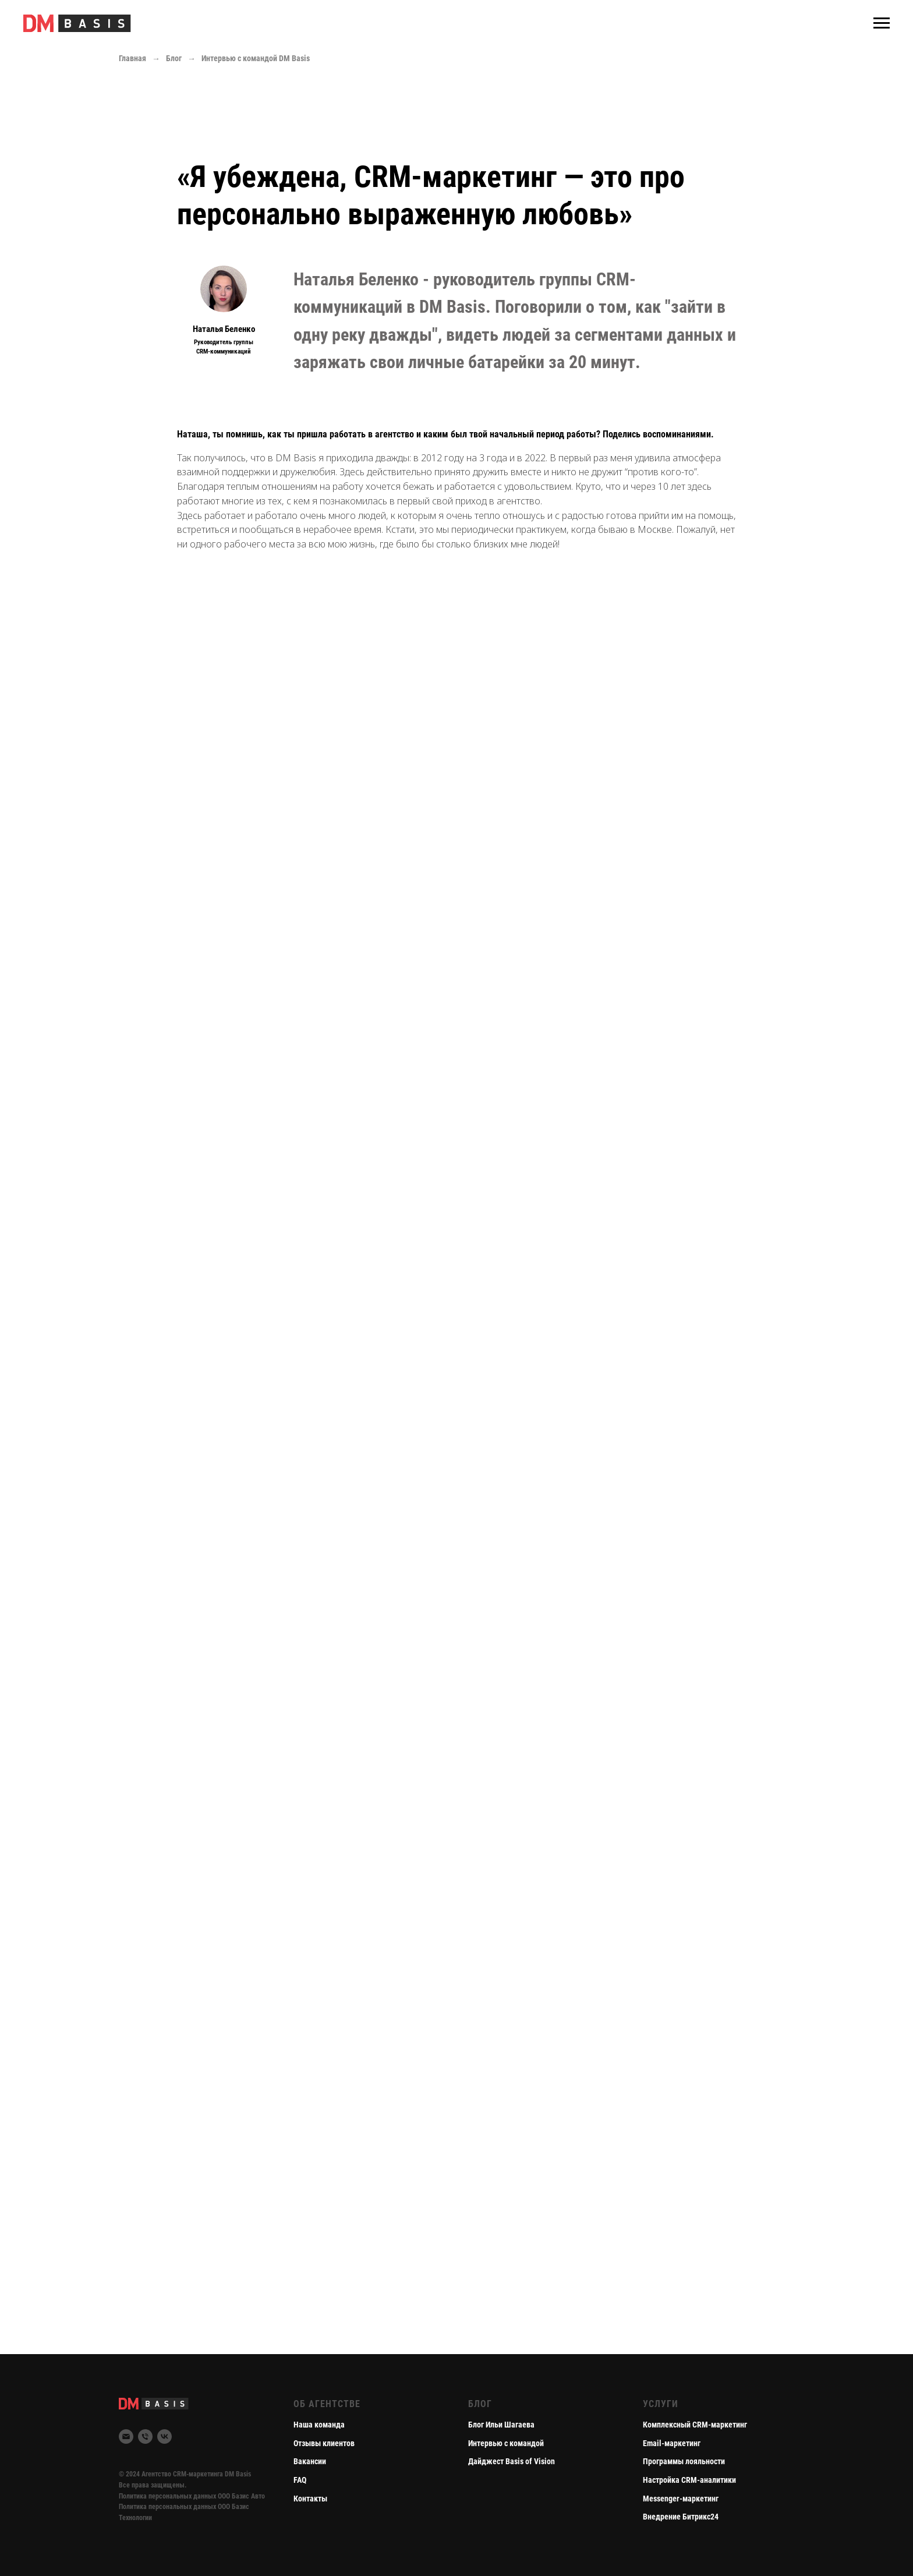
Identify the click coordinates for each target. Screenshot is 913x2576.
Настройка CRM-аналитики (689, 2480)
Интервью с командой (506, 2443)
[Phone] (145, 2436)
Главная (132, 58)
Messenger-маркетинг (681, 2498)
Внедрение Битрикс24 (681, 2516)
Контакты (310, 2498)
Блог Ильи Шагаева (501, 2424)
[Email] (126, 2436)
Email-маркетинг (671, 2443)
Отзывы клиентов (324, 2443)
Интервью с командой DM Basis (255, 58)
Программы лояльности (684, 2461)
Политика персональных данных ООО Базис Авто (192, 2496)
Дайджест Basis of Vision (511, 2461)
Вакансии (309, 2461)
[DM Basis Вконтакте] (164, 2436)
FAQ (299, 2480)
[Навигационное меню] (881, 23)
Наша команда (319, 2424)
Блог (174, 58)
